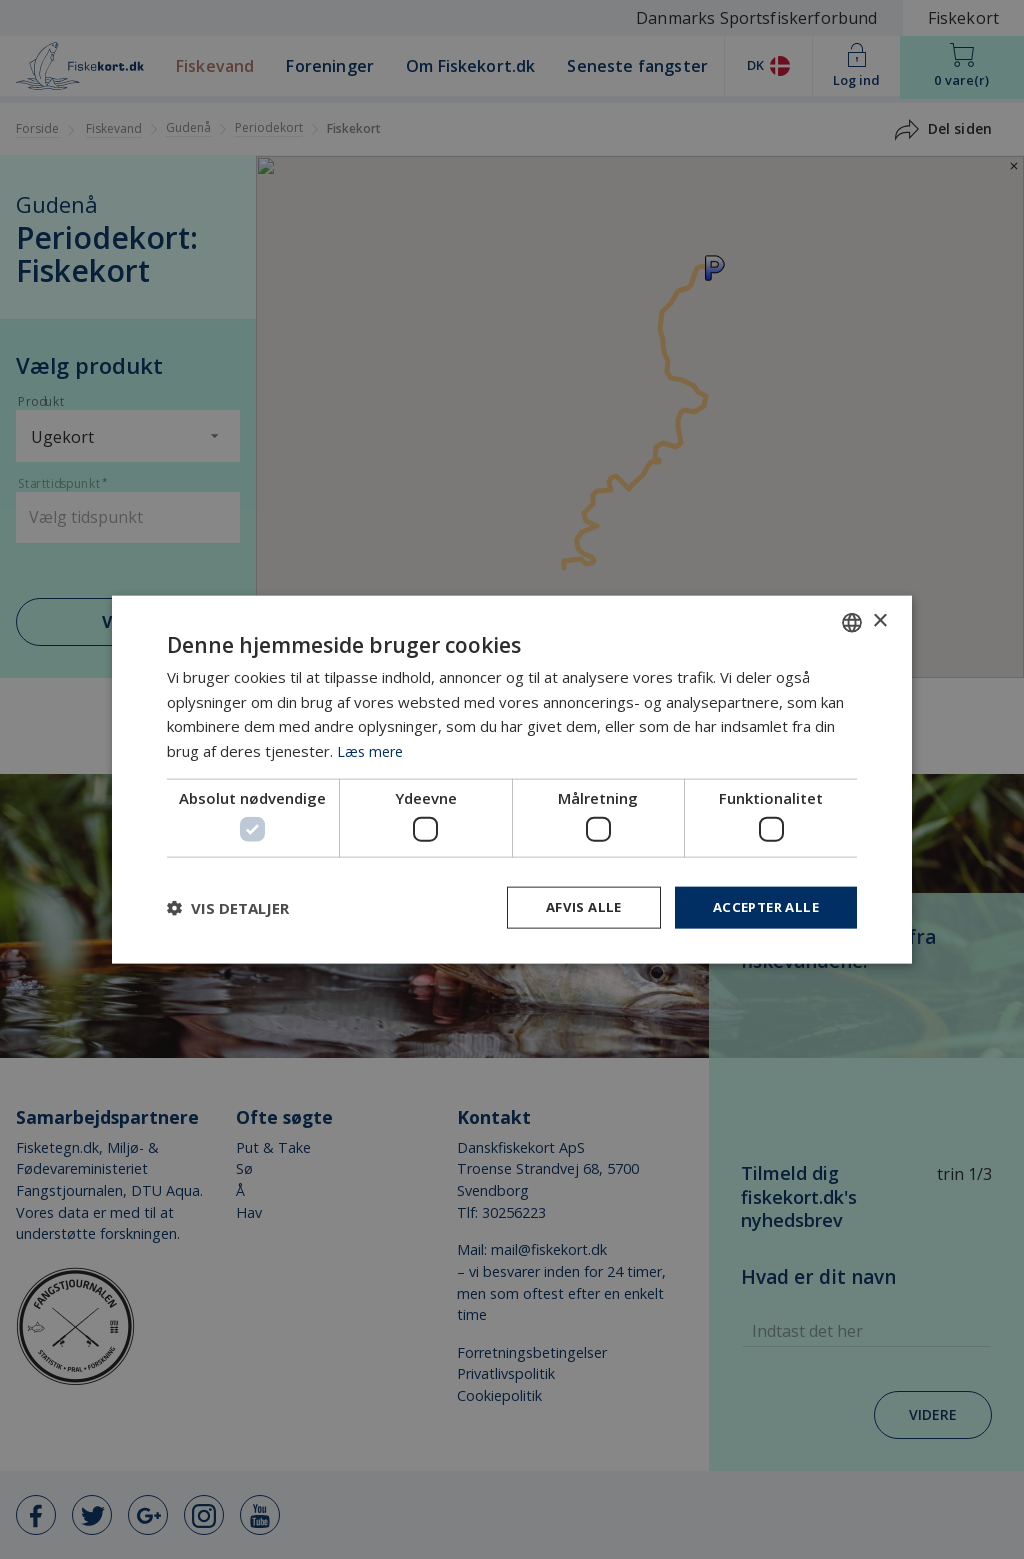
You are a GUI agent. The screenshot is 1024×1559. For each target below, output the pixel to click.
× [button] (879, 619)
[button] (228, 908)
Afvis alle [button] (573, 907)
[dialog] (512, 779)
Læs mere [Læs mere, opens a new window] (372, 749)
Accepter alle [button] (761, 907)
